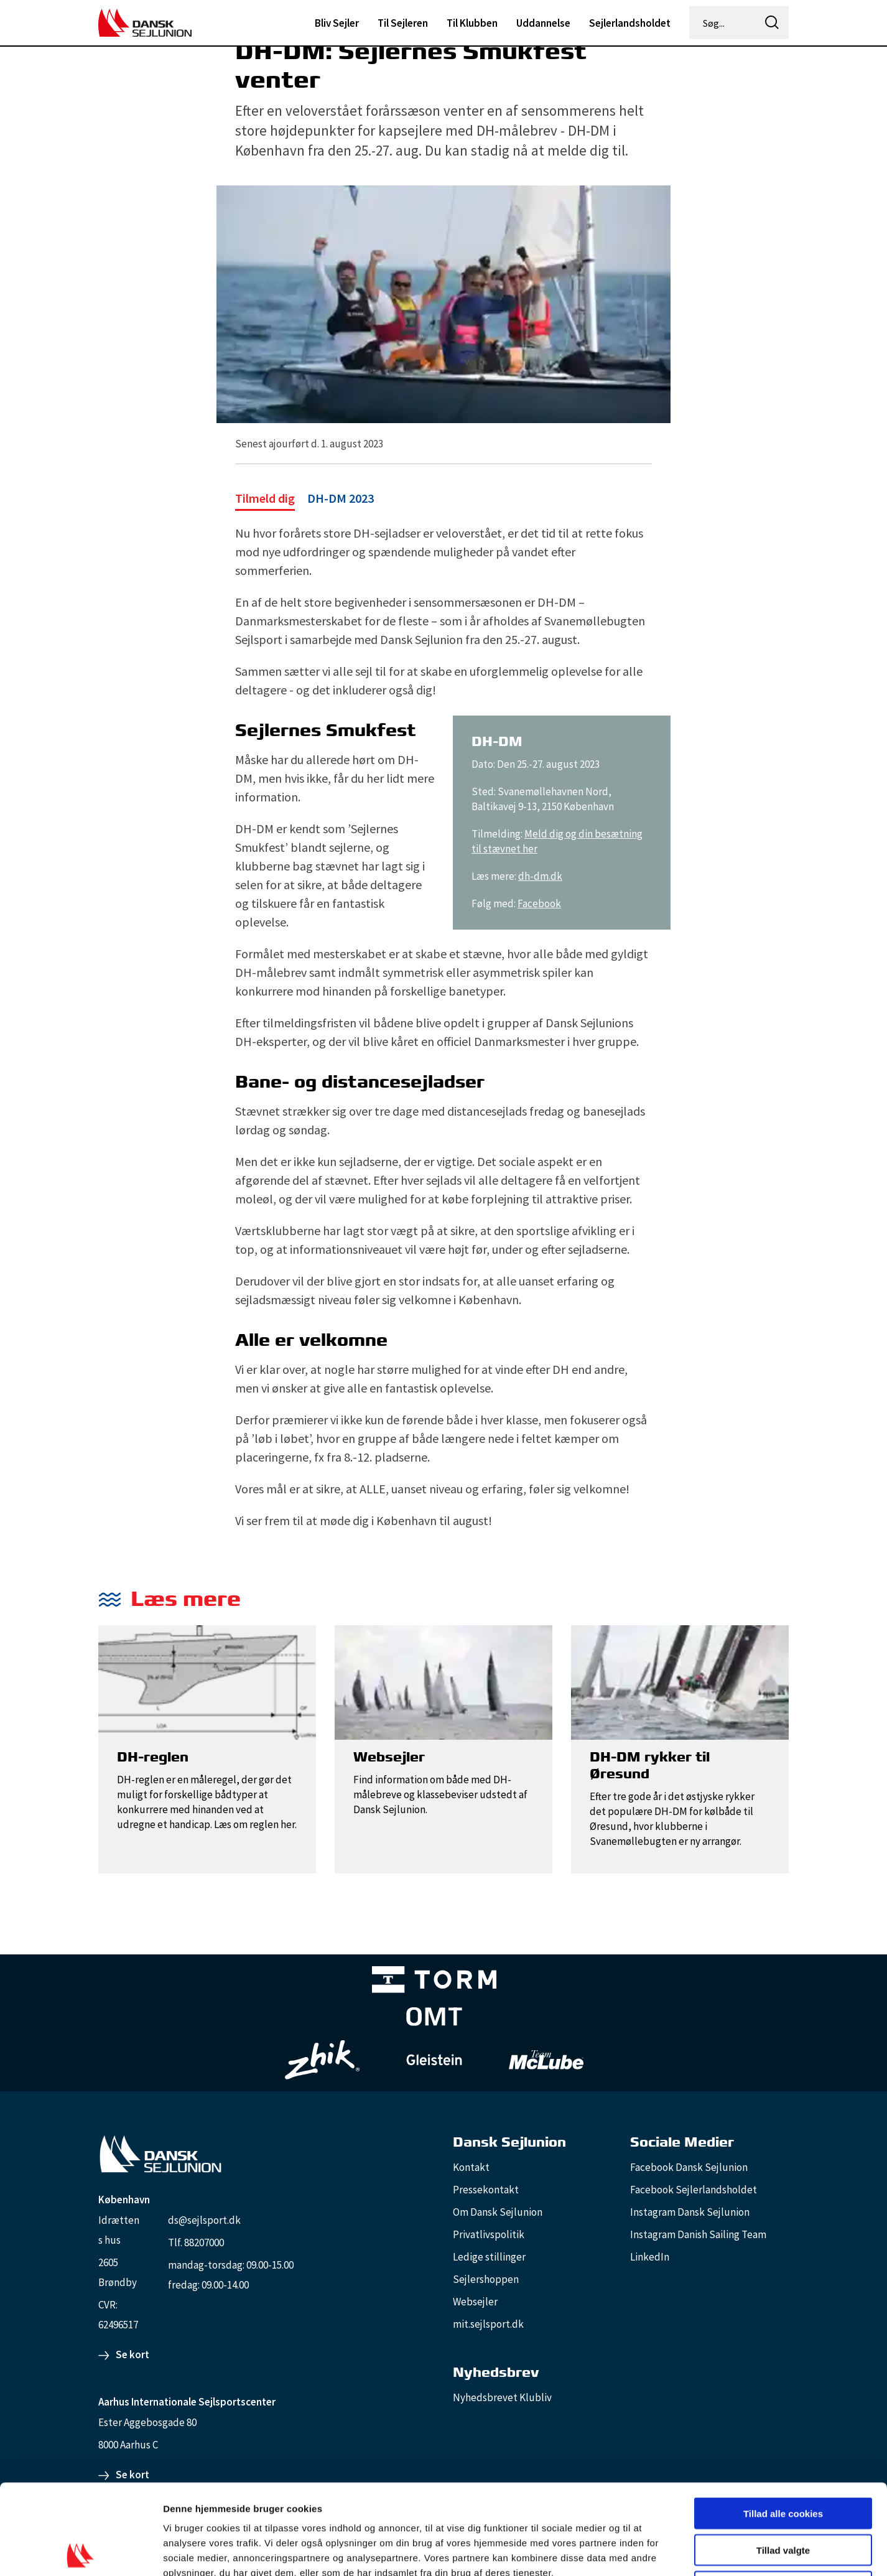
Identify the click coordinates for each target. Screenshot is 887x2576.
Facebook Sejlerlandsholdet (693, 2189)
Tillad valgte (783, 2460)
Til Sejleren (403, 23)
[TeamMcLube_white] (546, 2059)
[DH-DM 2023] (304, 500)
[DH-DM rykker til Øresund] (680, 1681)
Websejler (475, 2301)
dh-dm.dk (540, 876)
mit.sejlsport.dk (488, 2324)
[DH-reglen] (207, 1681)
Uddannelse (543, 23)
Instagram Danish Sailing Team (698, 2234)
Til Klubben (472, 23)
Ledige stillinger (489, 2257)
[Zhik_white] (322, 2060)
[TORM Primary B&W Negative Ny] (434, 1982)
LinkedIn (649, 2257)
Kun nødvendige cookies (783, 2496)
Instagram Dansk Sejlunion (690, 2212)
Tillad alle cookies (783, 2423)
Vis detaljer (646, 2551)
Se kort (132, 2354)
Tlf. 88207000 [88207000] (196, 2242)
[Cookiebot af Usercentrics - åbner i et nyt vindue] (80, 2551)
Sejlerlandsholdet (630, 23)
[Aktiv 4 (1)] (434, 2019)
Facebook (539, 903)
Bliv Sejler (337, 23)
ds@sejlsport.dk (204, 2220)
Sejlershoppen (486, 2279)
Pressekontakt (486, 2189)
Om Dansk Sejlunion (497, 2212)
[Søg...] (723, 23)
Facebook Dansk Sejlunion (689, 2167)
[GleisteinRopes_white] (434, 2059)
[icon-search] (771, 22)
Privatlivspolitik (488, 2234)
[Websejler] (443, 1681)
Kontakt (471, 2167)
